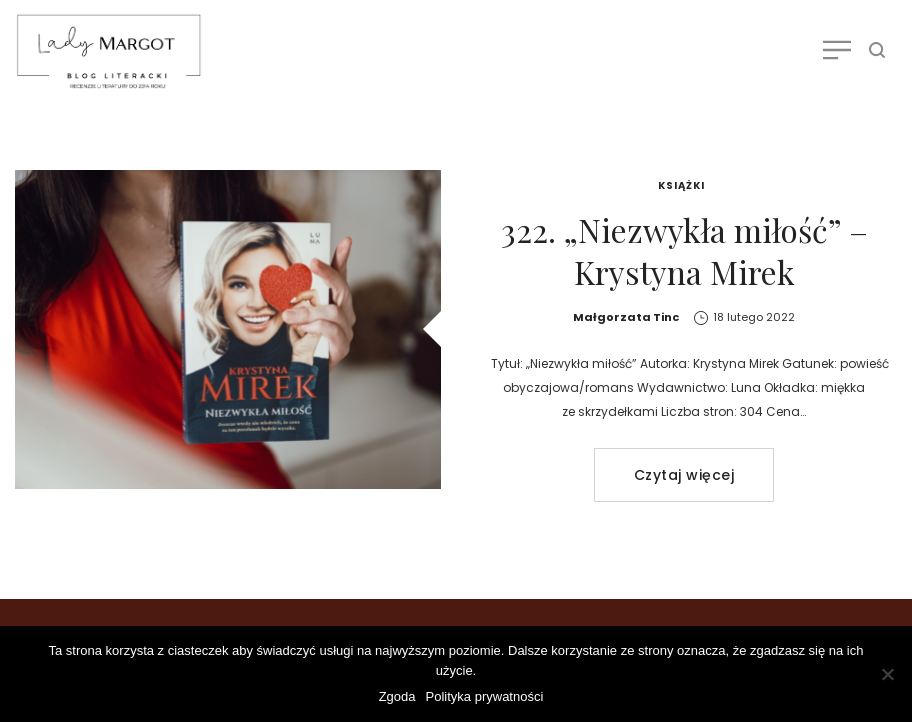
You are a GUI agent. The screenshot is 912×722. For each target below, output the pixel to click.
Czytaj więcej (684, 475)
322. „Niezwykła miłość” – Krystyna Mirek (684, 250)
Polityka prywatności (485, 696)
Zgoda (397, 696)
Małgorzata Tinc (626, 317)
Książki (681, 185)
